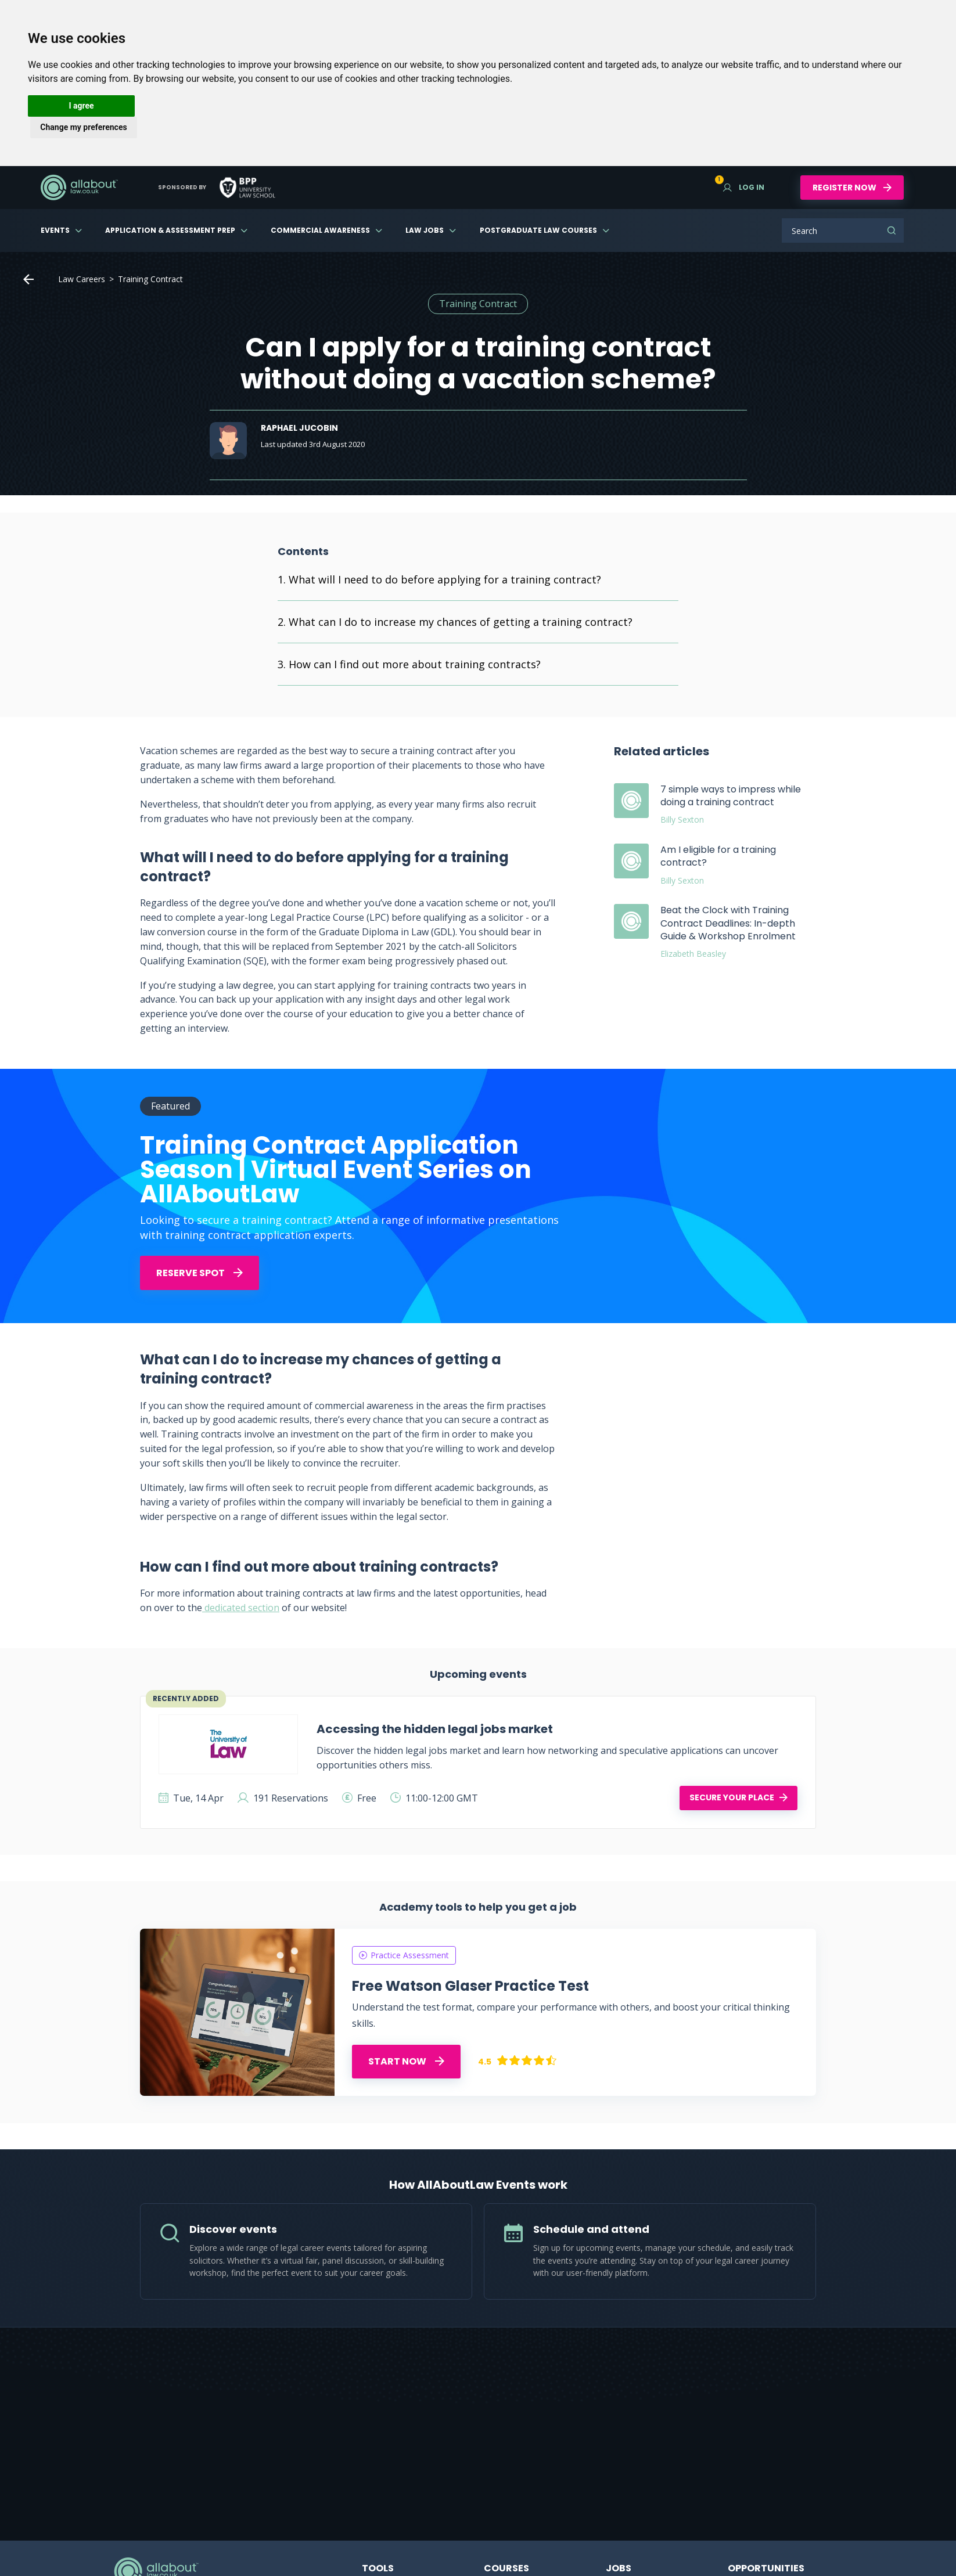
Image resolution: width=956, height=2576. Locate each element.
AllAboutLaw (79, 187)
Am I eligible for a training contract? (718, 856)
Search (891, 230)
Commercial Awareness (320, 230)
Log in (743, 187)
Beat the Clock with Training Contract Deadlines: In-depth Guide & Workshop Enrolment (728, 922)
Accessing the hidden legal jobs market (435, 1729)
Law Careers (81, 278)
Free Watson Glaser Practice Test (470, 1985)
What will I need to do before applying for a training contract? (445, 579)
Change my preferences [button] (83, 127)
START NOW (406, 2061)
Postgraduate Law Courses (538, 230)
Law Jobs (424, 230)
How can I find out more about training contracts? (415, 664)
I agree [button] (81, 105)
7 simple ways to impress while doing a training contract (730, 796)
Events (55, 230)
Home (28, 279)
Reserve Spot (199, 1273)
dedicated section (240, 1607)
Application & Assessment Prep (170, 230)
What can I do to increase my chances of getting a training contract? (460, 622)
